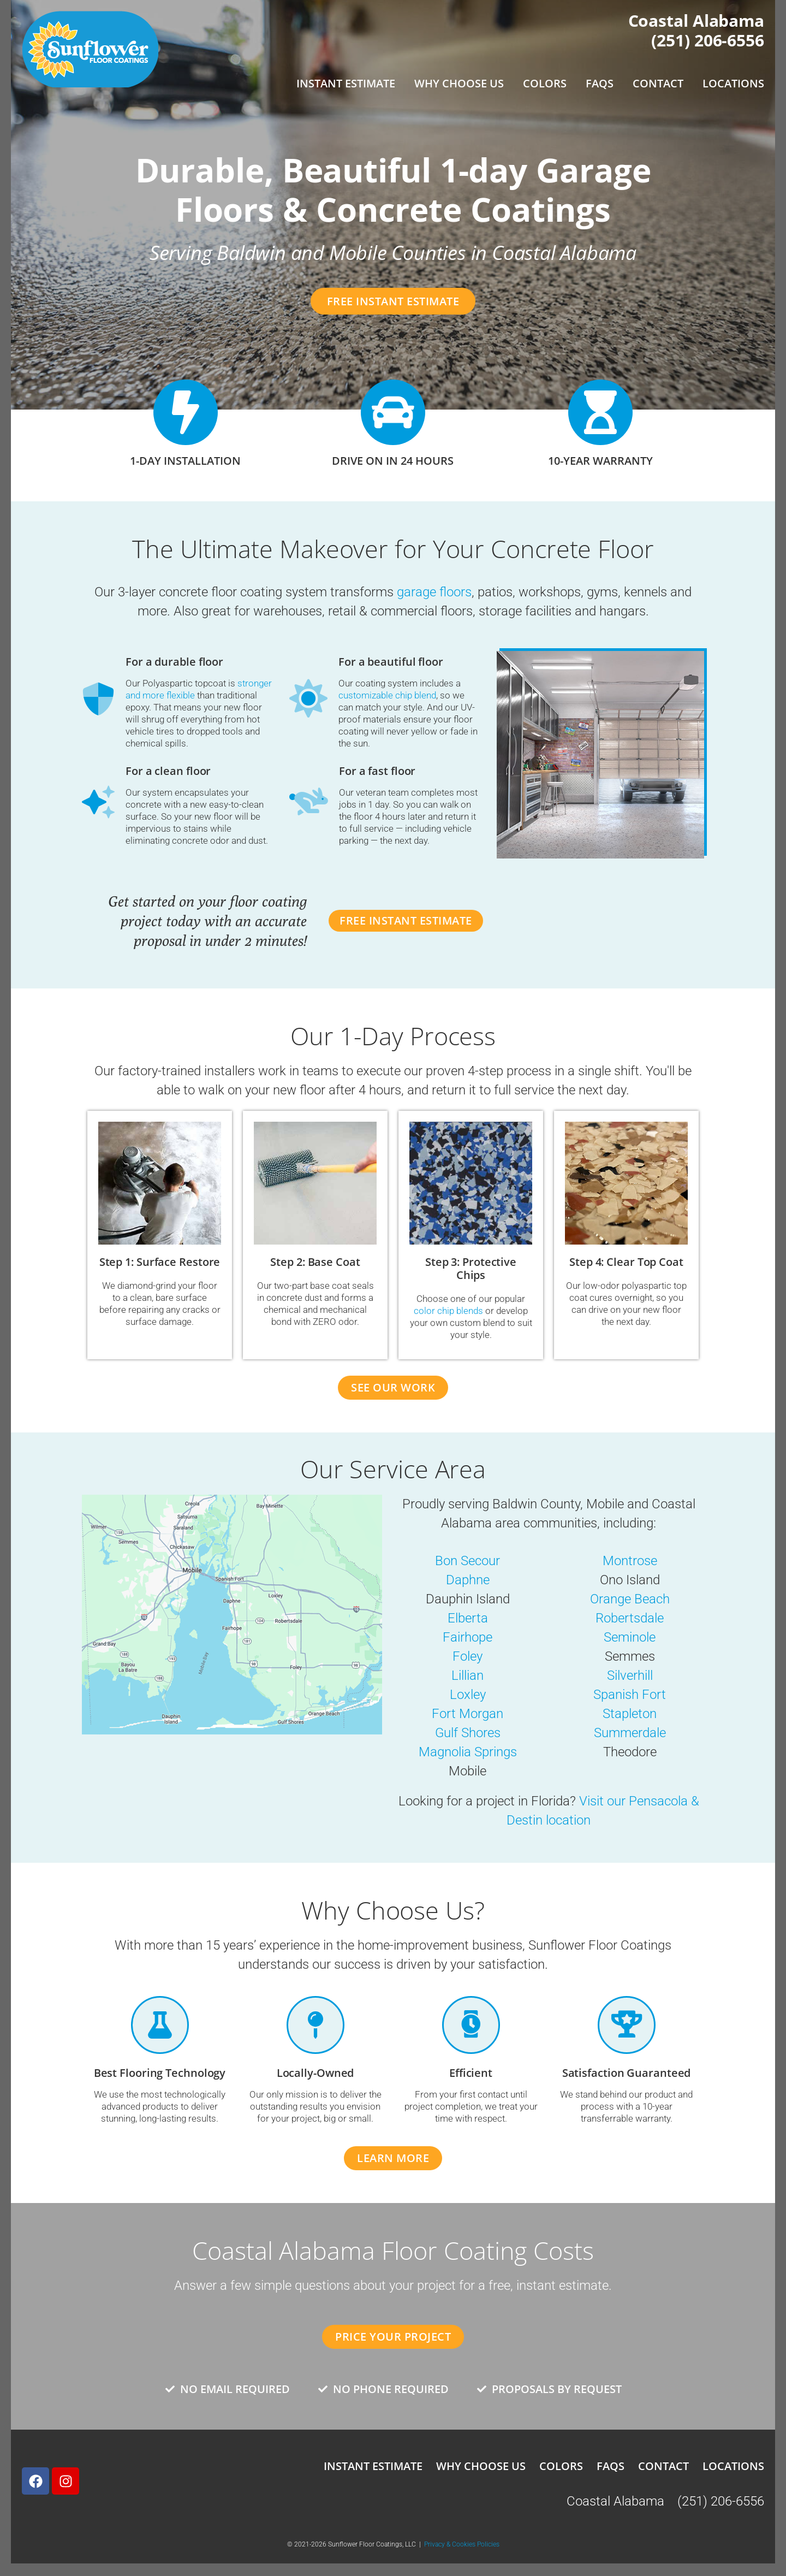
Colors (545, 83)
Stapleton (630, 1714)
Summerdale (630, 1733)
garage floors (434, 592)
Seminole (630, 1637)
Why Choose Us (459, 83)
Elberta (468, 1618)
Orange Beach (630, 1599)
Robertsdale (630, 1618)
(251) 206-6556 (707, 40)
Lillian (467, 1676)
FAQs (600, 83)
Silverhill (630, 1676)
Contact (658, 83)
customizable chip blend (387, 695)
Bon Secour (467, 1561)
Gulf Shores (468, 1733)
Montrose (630, 1561)
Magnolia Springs (468, 1752)
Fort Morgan (467, 1714)
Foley (467, 1657)
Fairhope (467, 1637)
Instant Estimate (345, 83)
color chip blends (448, 1310)
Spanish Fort (629, 1695)
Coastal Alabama (696, 20)
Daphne (468, 1580)
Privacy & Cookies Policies (461, 2545)
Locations (733, 83)
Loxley (468, 1695)
